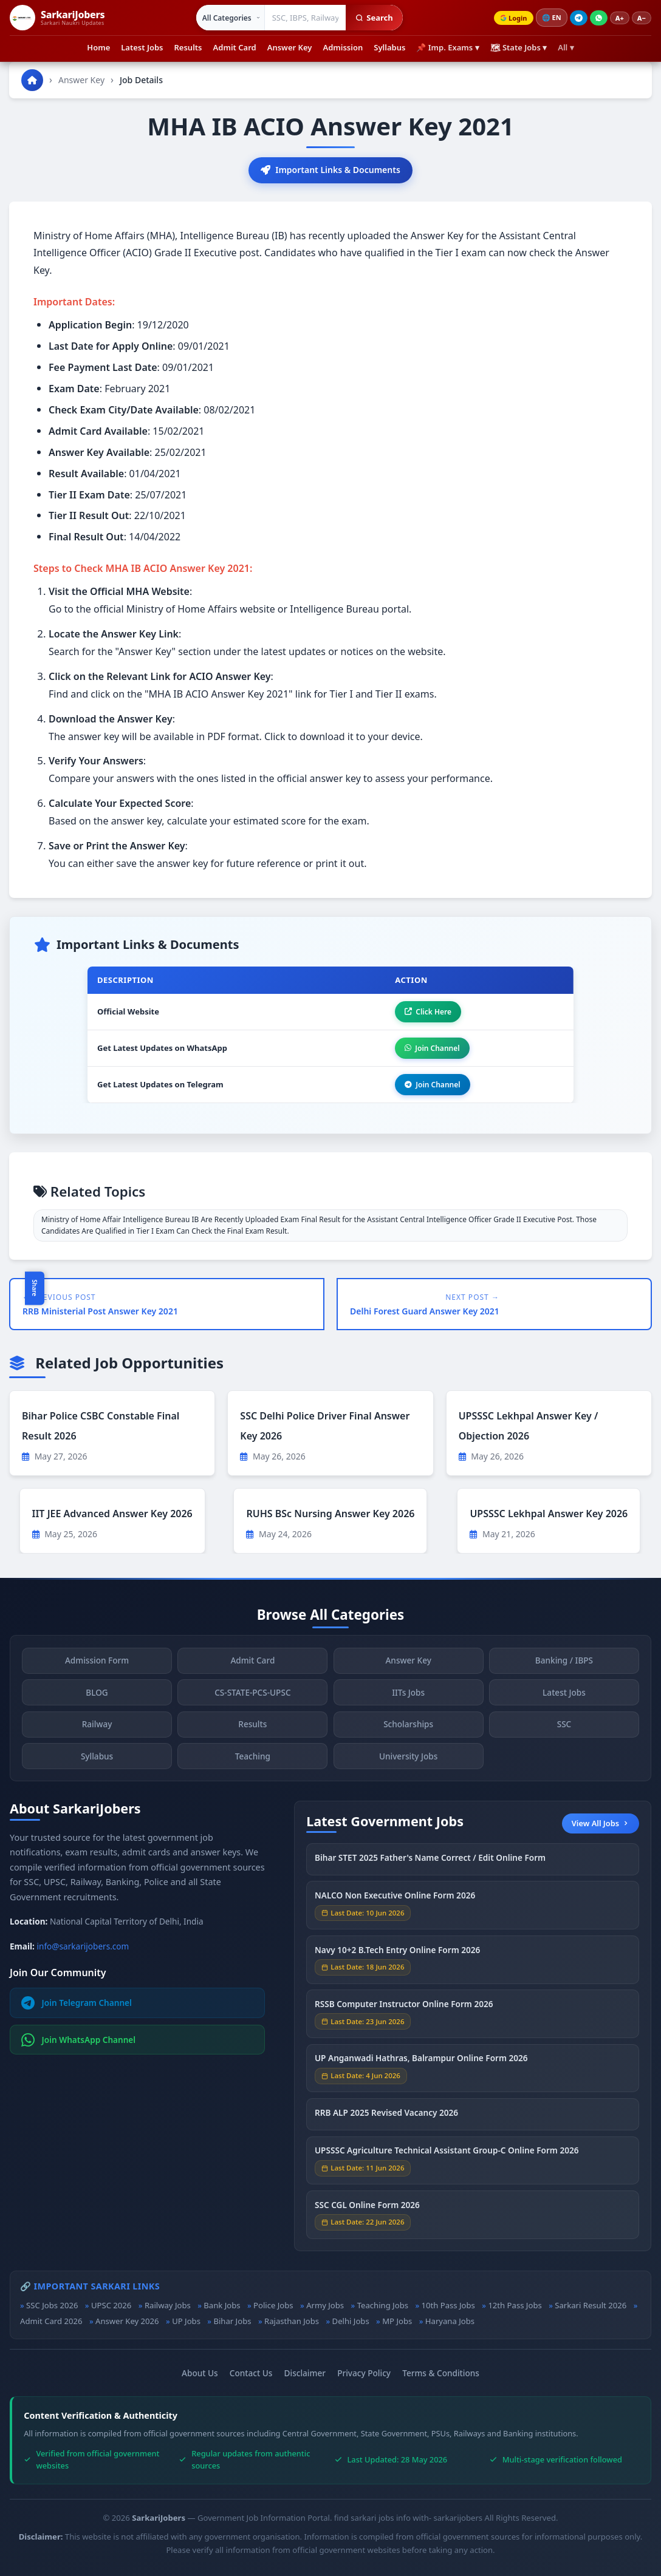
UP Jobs (186, 2321)
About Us (200, 2373)
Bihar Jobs (232, 2321)
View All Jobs (600, 1823)
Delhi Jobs (350, 2321)
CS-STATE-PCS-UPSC (252, 1695)
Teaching (252, 1758)
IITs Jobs (408, 1695)
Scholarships (408, 1726)
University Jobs (408, 1758)
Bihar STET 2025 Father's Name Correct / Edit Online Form (430, 1859)
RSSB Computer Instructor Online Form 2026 (404, 2006)
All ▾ (566, 47)
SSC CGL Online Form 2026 (367, 2207)
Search (373, 17)
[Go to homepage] (32, 80)
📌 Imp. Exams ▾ (447, 47)
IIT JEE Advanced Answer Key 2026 (112, 1513)
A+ (619, 17)
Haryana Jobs (449, 2321)
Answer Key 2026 (127, 2321)
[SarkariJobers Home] (57, 17)
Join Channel (432, 1048)
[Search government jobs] (305, 17)
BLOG (97, 1695)
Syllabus (389, 47)
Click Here (428, 1012)
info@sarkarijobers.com (83, 1946)
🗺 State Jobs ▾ (518, 47)
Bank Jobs (222, 2305)
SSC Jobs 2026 (52, 2305)
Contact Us (251, 2373)
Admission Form (97, 1662)
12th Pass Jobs (514, 2305)
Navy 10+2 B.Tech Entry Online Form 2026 (397, 1951)
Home (98, 47)
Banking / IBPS (564, 1662)
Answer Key (289, 47)
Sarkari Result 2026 (590, 2305)
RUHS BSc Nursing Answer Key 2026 (330, 1513)
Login (513, 17)
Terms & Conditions (440, 2373)
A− (641, 17)
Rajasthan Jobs (291, 2321)
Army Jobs (325, 2305)
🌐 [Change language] (551, 17)
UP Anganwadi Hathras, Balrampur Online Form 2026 (421, 2060)
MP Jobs (397, 2321)
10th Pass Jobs (448, 2305)
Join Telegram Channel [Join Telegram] (76, 2003)
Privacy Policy (364, 2373)
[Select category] (230, 17)
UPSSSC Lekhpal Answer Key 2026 (549, 1513)
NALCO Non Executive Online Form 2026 (395, 1897)
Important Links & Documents (330, 169)
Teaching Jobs (382, 2305)
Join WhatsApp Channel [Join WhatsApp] (78, 2040)
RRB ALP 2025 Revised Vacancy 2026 (386, 2115)
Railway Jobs (168, 2305)
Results (188, 47)
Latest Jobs (142, 47)
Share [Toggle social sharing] (34, 1288)
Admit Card (234, 47)
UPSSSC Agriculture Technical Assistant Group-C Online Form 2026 (447, 2152)
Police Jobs (273, 2305)
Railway (97, 1726)
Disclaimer (305, 2373)
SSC (564, 1726)
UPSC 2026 (111, 2305)
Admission (343, 47)
